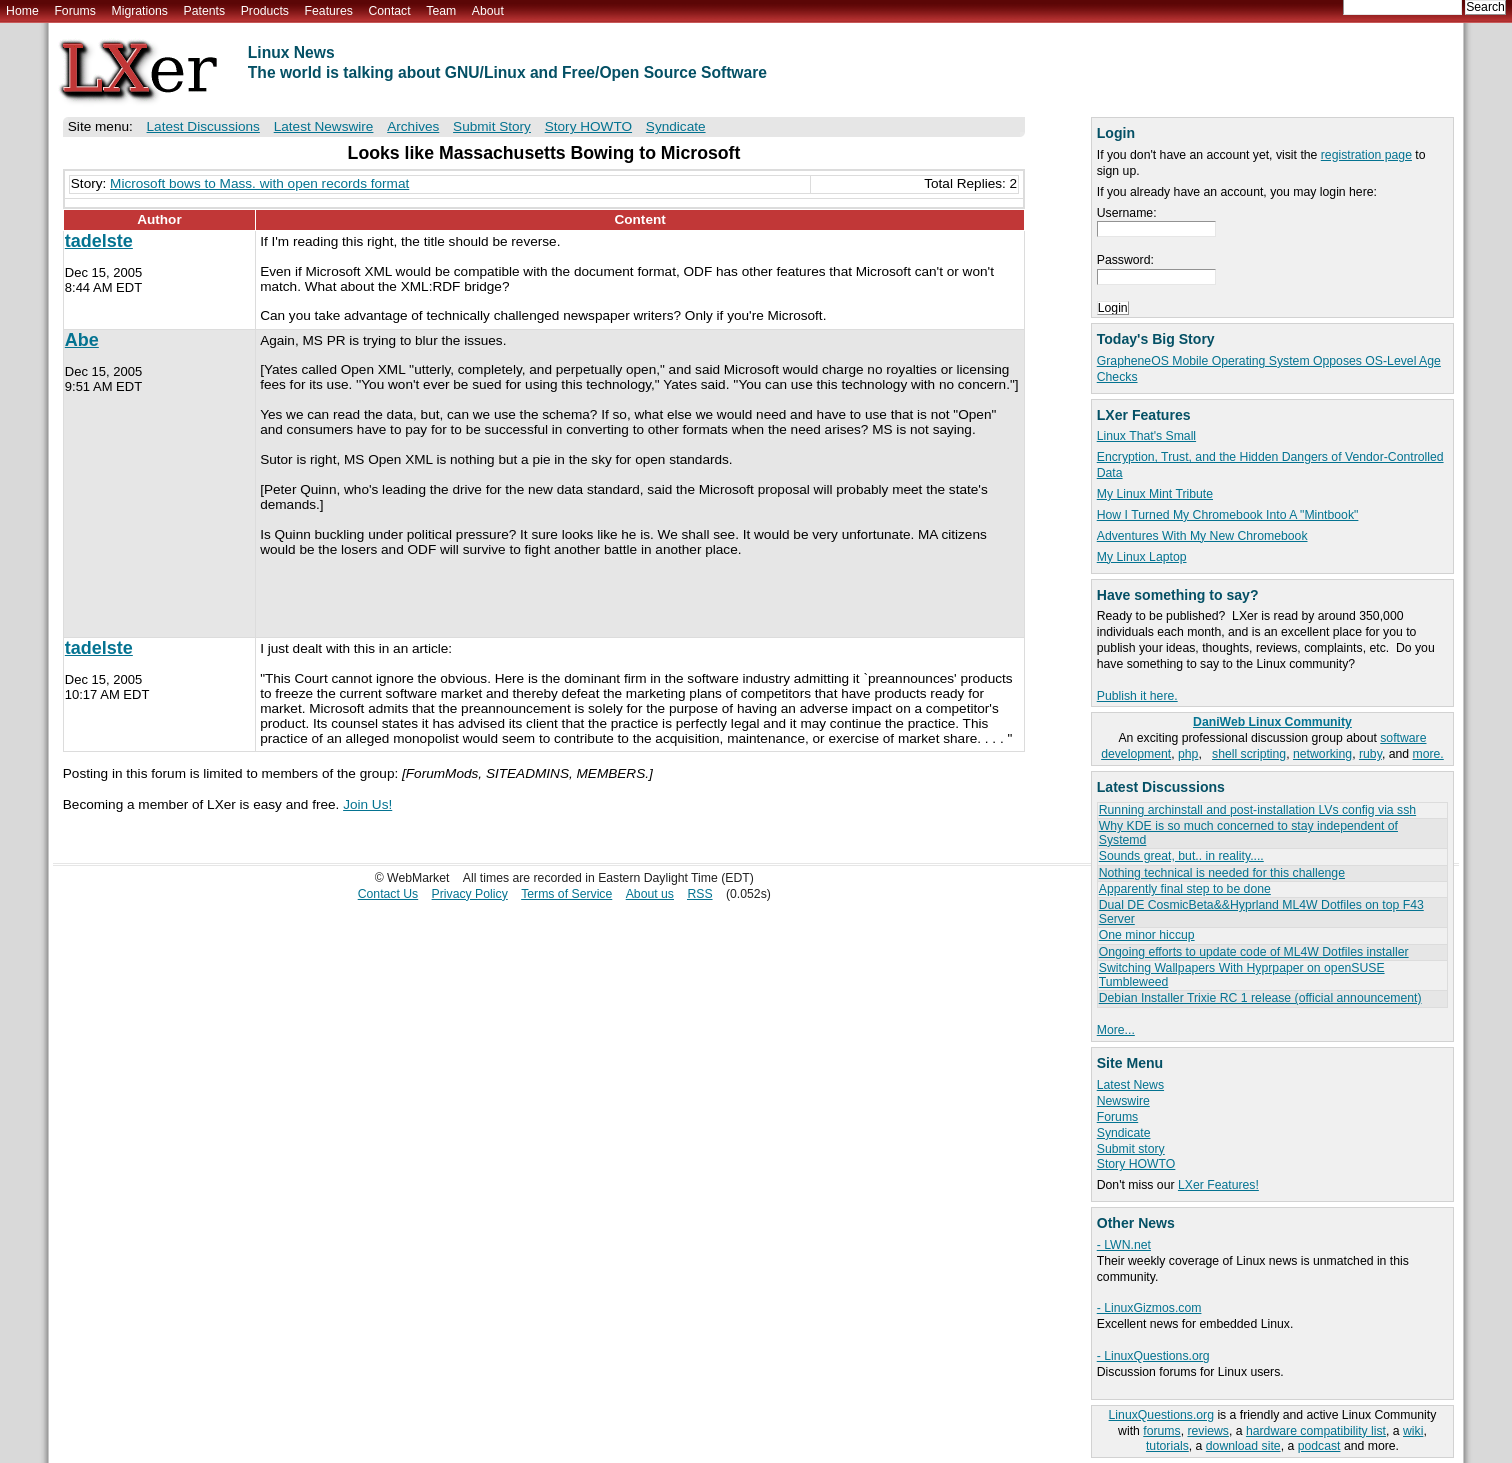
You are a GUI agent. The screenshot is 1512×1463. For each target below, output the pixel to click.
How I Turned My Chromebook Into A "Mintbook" (1228, 515)
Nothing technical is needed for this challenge (1222, 873)
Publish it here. (1137, 696)
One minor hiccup (1147, 935)
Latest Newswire (324, 126)
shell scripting (1249, 754)
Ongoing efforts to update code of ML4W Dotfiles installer (1254, 952)
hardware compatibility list (1316, 1431)
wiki (1413, 1431)
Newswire (1123, 1101)
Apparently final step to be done (1185, 889)
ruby (1370, 754)
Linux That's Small (1146, 436)
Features (329, 11)
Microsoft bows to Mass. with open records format (259, 183)
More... (1116, 1030)
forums (1161, 1431)
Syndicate (1124, 1133)
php (1188, 754)
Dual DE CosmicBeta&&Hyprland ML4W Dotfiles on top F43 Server (1261, 911)
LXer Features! (1218, 1185)
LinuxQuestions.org (1161, 1415)
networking (1322, 754)
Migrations (139, 11)
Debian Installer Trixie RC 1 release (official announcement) (1260, 998)
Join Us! (367, 804)
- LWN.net (1124, 1245)
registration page (1366, 155)
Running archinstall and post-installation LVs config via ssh (1257, 810)
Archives (413, 126)
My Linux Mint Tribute (1155, 494)
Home (22, 11)
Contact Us (388, 894)
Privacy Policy (470, 894)
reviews (1207, 1431)
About (488, 11)
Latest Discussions (203, 126)
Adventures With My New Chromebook (1202, 536)
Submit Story (492, 126)
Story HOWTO (1136, 1164)
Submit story (1131, 1149)
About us (650, 894)
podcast (1319, 1446)
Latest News (1130, 1085)
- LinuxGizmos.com (1149, 1308)
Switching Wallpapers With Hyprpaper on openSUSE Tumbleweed (1242, 974)
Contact (389, 11)
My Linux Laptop (1142, 557)
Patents (205, 11)
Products (265, 11)
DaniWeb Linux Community (1272, 722)
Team (441, 11)
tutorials (1167, 1446)
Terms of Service (566, 894)
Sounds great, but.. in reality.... (1181, 856)
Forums (74, 11)
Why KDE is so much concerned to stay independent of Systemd (1248, 832)
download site (1243, 1446)
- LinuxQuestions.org (1153, 1356)
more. (1428, 754)
